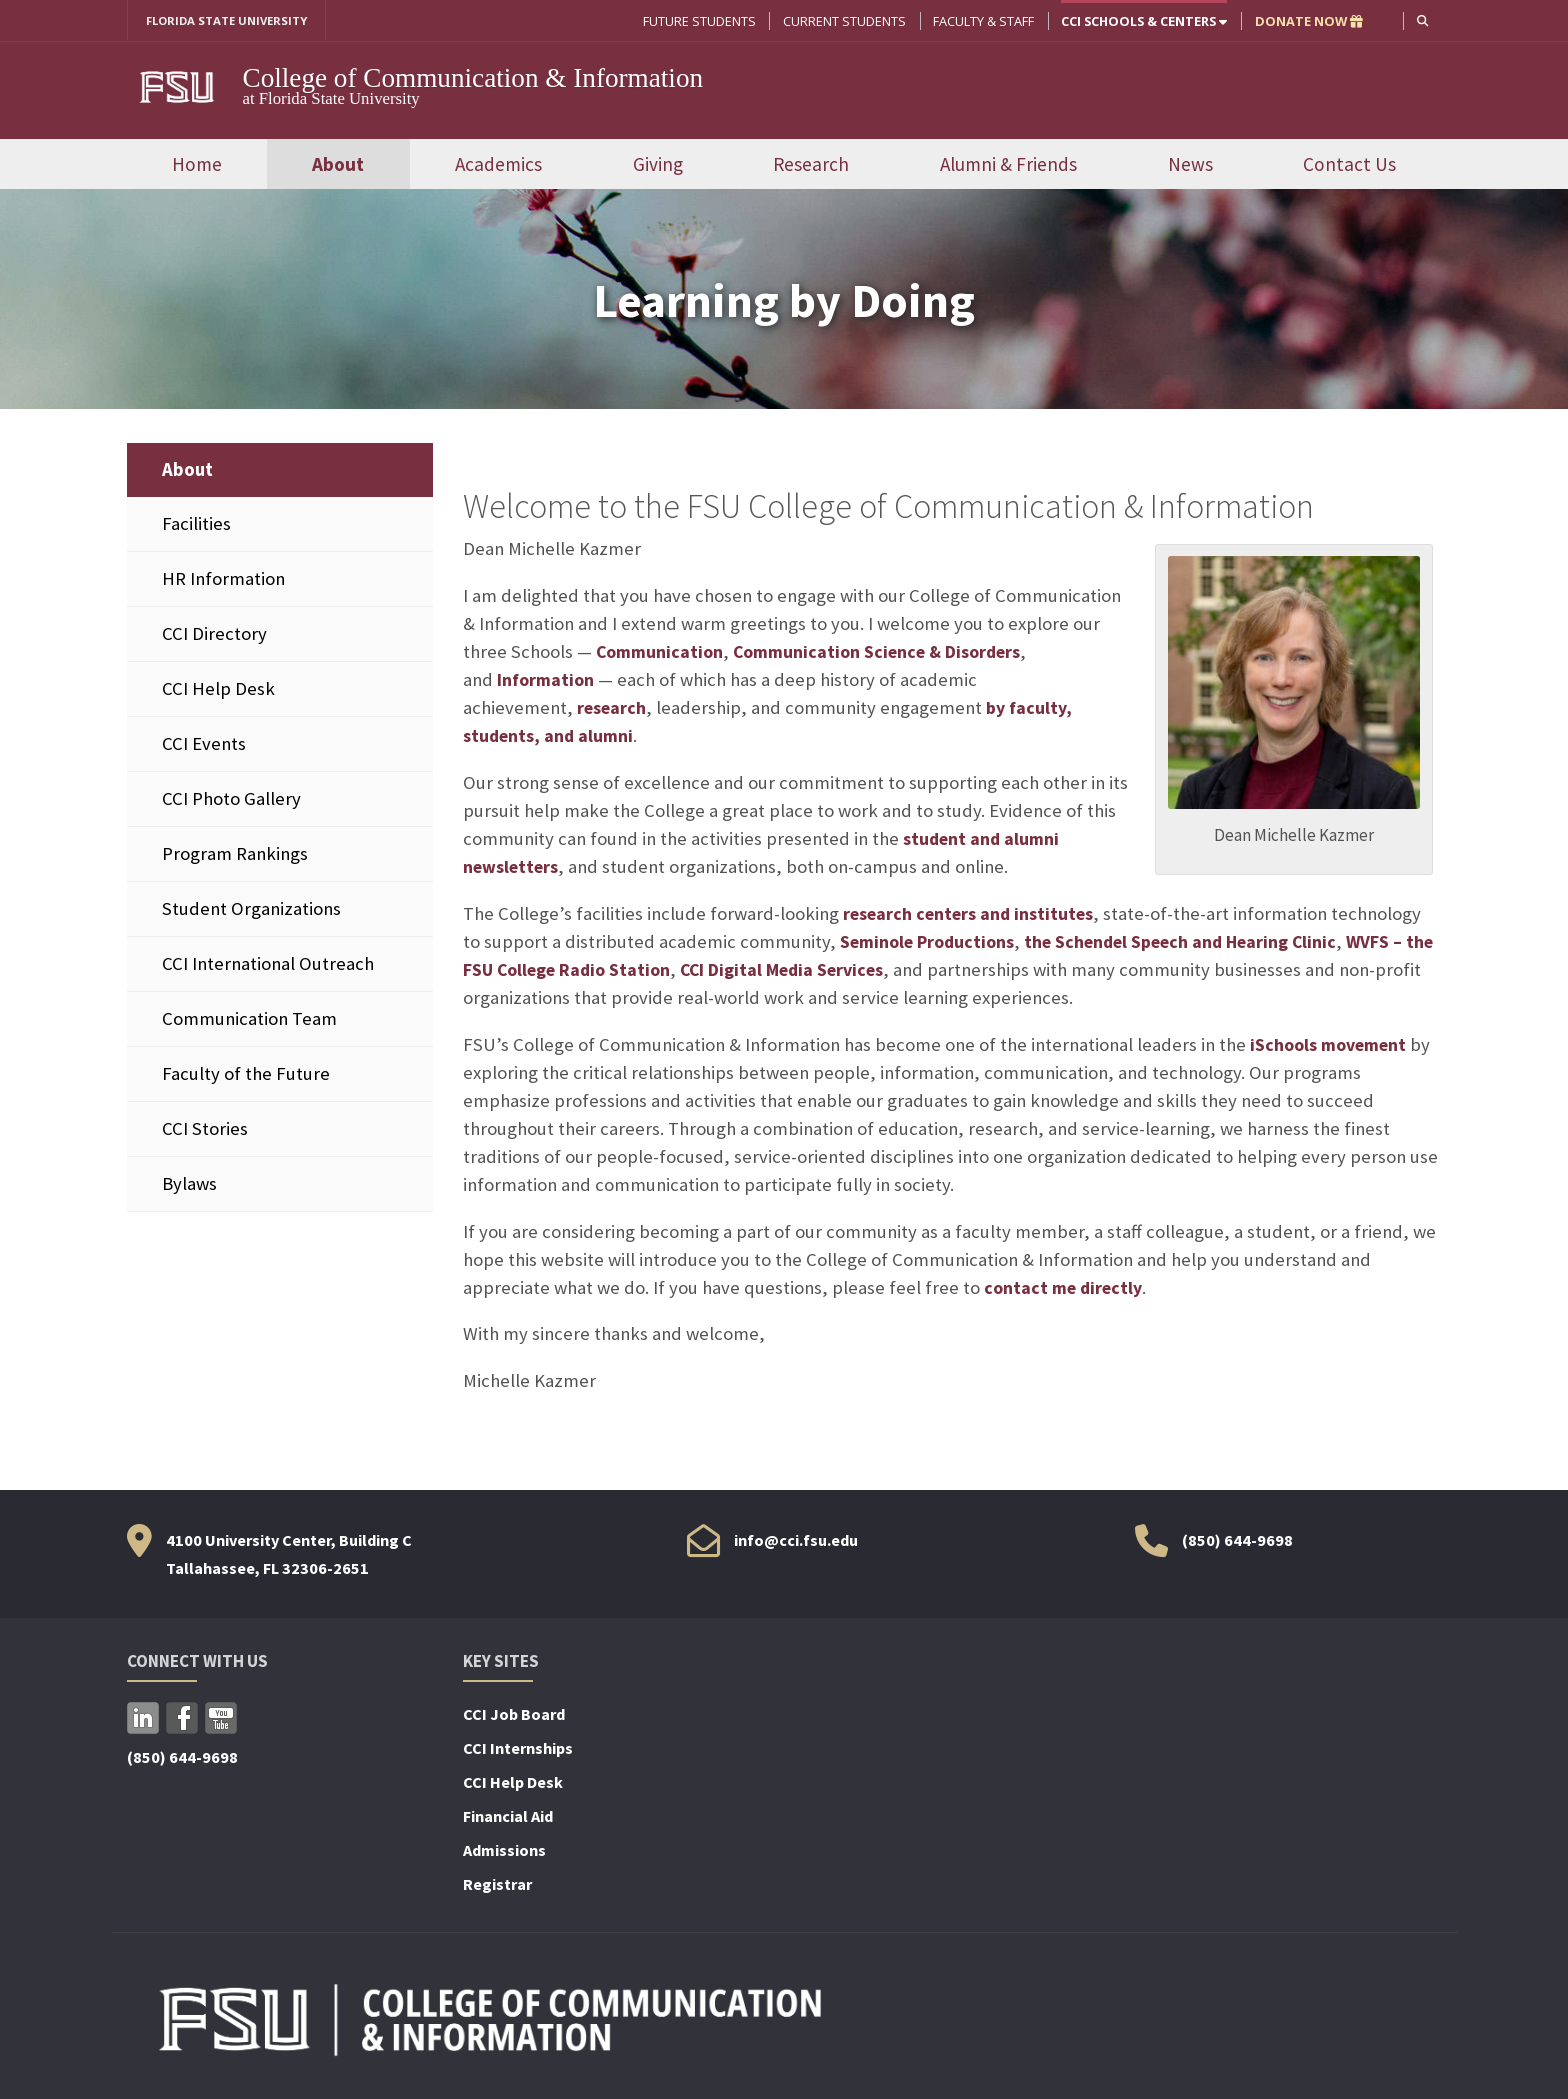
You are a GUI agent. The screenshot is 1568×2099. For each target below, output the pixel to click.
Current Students (842, 21)
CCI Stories (205, 1130)
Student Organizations (251, 910)
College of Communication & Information (473, 79)
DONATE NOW (1307, 21)
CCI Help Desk (218, 689)
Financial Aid (508, 1818)
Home (197, 165)
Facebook (182, 1720)
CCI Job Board (514, 1716)
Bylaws (189, 1185)
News (1190, 165)
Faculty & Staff (981, 21)
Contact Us (1349, 165)
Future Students (697, 21)
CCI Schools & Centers (1142, 21)
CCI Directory (214, 634)
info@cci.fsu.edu (796, 1542)
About (338, 165)
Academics (498, 165)
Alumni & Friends (1008, 165)
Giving (658, 165)
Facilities (196, 524)
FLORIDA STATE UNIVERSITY (234, 21)
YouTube (221, 1720)
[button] (1421, 20)
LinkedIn (143, 1720)
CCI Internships (518, 1750)
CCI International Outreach (268, 965)
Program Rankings (235, 855)
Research (811, 165)
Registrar (497, 1886)
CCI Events (204, 744)
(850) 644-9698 (1237, 1542)
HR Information (223, 579)
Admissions (504, 1852)
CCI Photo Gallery (231, 800)
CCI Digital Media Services (830, 970)
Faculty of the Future (246, 1075)
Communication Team (249, 1020)
